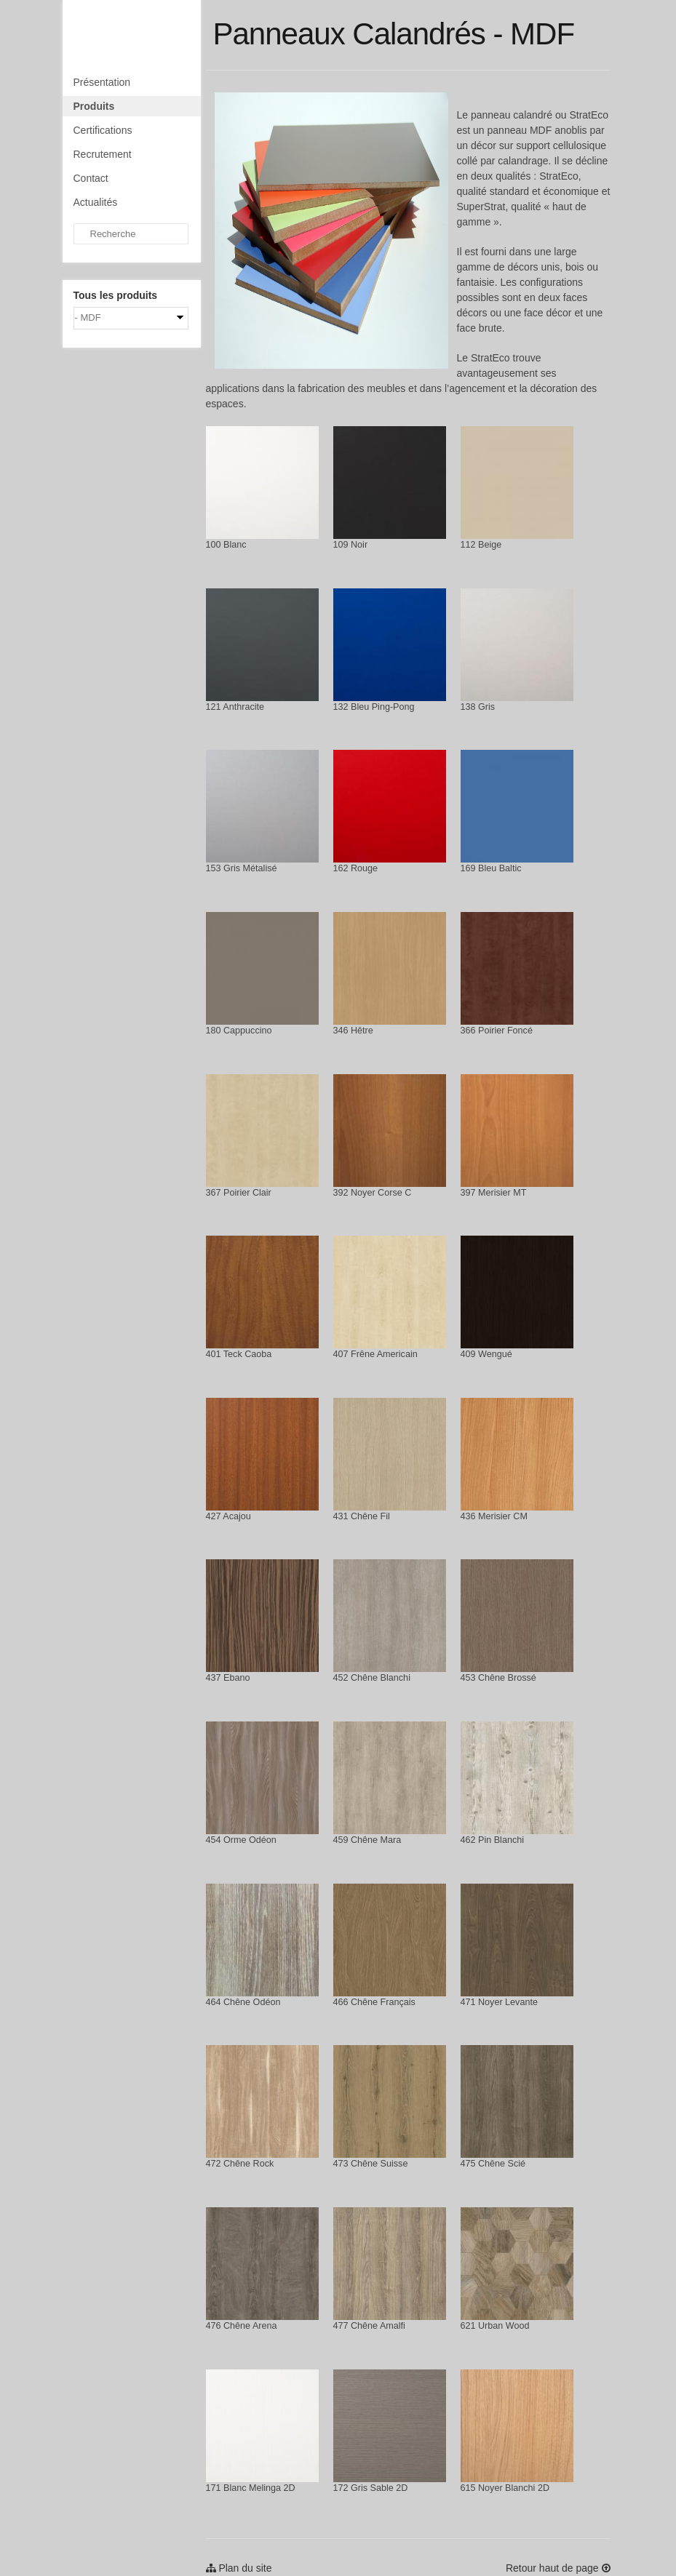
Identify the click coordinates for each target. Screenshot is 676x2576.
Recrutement (102, 154)
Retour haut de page (558, 2568)
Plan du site (239, 2568)
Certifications (102, 130)
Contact (90, 178)
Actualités (95, 202)
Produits (94, 106)
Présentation (102, 82)
